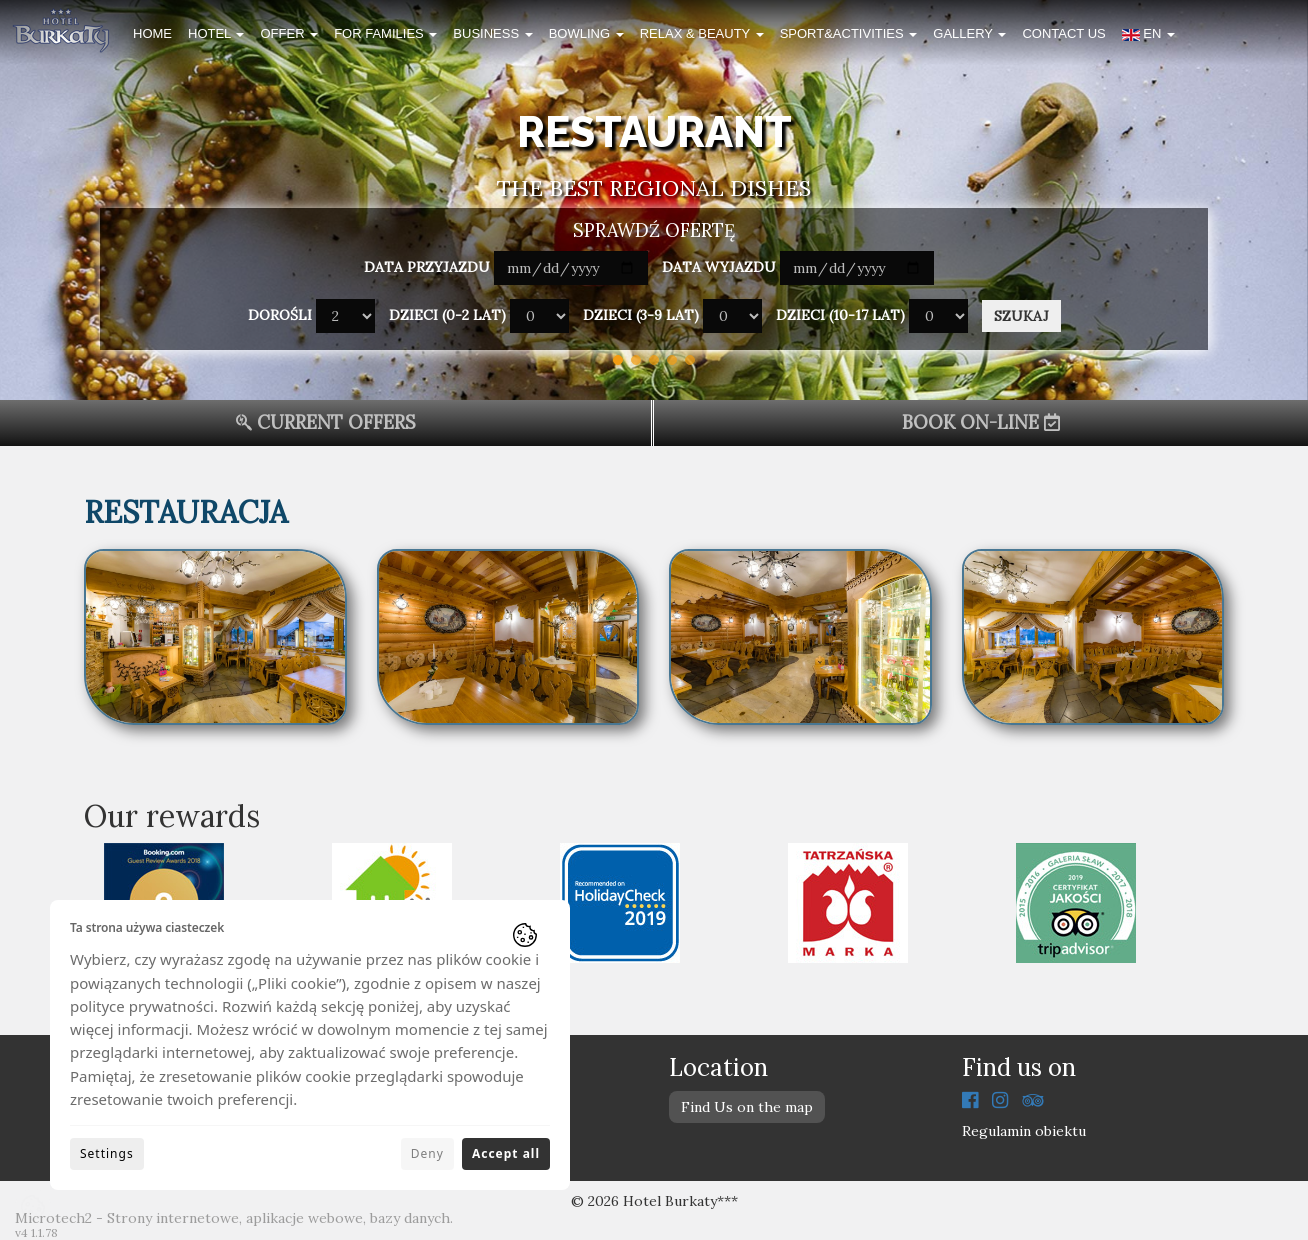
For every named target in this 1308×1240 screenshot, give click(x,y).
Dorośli (280, 315)
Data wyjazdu (719, 267)
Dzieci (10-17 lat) (840, 315)
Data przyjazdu (427, 267)
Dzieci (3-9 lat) (641, 315)
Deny (427, 1153)
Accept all (506, 1153)
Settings (107, 1153)
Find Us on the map (747, 1107)
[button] (1148, 37)
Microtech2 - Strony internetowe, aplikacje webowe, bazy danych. (234, 1218)
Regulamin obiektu (1024, 1131)
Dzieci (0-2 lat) (447, 315)
